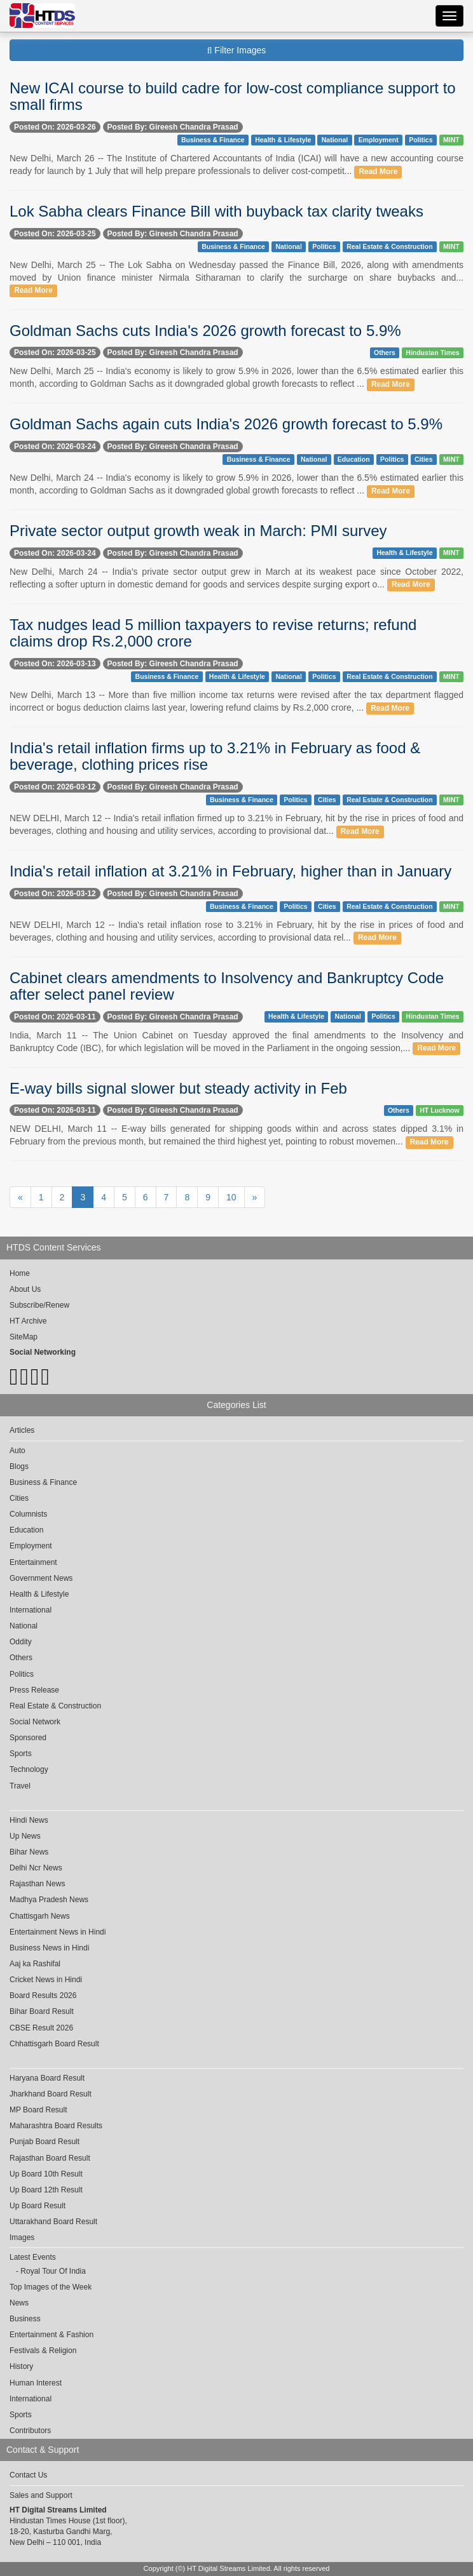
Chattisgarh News (40, 1916)
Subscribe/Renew (39, 1305)
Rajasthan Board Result (50, 2158)
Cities (424, 459)
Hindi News (29, 1820)
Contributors (30, 2430)
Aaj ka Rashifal (35, 1963)
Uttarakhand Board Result (53, 2221)
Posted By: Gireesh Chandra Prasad (172, 127)
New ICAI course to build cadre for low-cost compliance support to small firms (233, 96)
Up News (25, 1836)
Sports (21, 1753)
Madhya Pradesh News (49, 1899)
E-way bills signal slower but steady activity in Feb (178, 1088)
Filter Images (236, 50)
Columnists (28, 1514)
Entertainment (33, 1562)
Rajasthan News (37, 1883)
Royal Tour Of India (53, 2271)
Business (25, 2318)
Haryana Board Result (47, 2078)
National (335, 140)
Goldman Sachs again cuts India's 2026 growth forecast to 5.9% (226, 424)
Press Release (34, 1690)
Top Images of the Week (51, 2287)
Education (354, 459)
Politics (420, 140)
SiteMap (24, 1336)
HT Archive (28, 1321)
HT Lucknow (439, 1110)
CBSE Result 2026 (41, 2027)
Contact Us (28, 2475)
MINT (451, 140)
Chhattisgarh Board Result (54, 2043)
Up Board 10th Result (46, 2174)
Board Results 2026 (43, 1995)
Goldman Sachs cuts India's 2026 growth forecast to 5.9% (205, 330)
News (19, 2302)
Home (20, 1273)
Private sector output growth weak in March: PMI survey (198, 530)
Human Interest (36, 2382)
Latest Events (33, 2257)
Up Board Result (37, 2205)
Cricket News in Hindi (46, 1979)
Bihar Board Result (42, 2011)
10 (231, 1197)
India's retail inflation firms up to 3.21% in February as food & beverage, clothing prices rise (215, 756)
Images (22, 2237)
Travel (20, 1785)
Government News (41, 1578)
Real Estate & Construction (389, 246)
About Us (25, 1289)
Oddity (21, 1641)
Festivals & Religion (43, 2350)
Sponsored (28, 1737)
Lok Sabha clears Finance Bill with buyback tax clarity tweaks (216, 211)
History (21, 2366)
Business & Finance (213, 140)
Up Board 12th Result (46, 2189)
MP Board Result (38, 2109)
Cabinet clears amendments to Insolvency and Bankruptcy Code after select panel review (227, 986)
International (30, 1610)
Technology (29, 1769)
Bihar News (29, 1852)
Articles (22, 1430)
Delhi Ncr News (36, 1867)
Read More (378, 171)
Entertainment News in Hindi (58, 1932)
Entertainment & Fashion (51, 2334)
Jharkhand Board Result (51, 2094)
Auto (17, 1450)
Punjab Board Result (44, 2141)
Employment (379, 140)
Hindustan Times (432, 352)
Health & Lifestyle (283, 140)
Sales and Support (41, 2495)
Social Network (35, 1721)
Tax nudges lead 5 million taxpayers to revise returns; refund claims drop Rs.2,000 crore (213, 633)
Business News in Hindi (49, 1947)
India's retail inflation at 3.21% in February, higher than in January (230, 871)
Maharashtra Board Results (56, 2125)
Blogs (19, 1466)
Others (384, 352)
